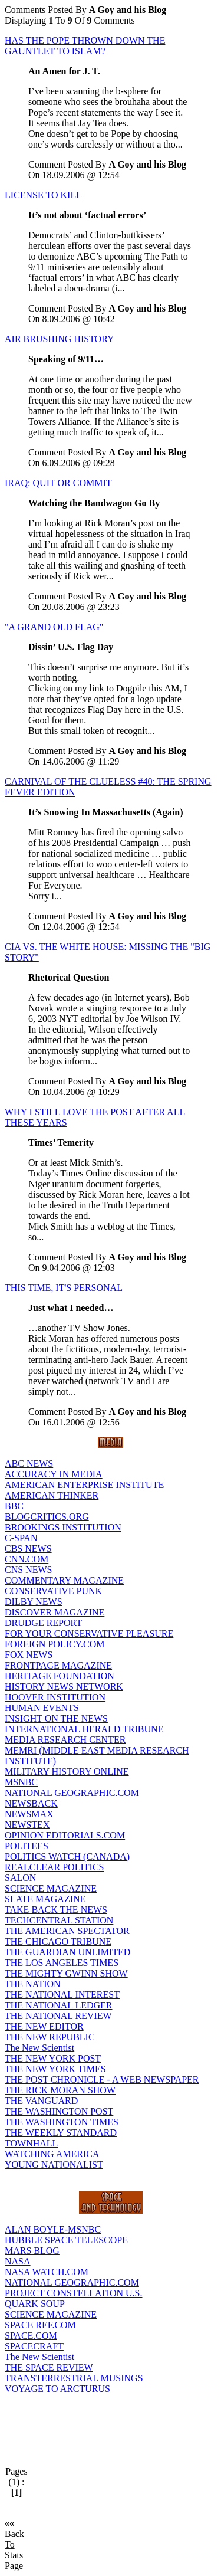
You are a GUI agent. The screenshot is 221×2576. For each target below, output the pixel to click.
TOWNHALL (31, 2143)
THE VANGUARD (41, 2101)
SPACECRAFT (34, 2346)
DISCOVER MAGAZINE (54, 1612)
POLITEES (26, 1846)
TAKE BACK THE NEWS (56, 1910)
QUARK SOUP (35, 2304)
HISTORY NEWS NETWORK (64, 1687)
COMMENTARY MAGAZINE (64, 1580)
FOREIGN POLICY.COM (55, 1644)
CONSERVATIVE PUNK (53, 1591)
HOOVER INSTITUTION (55, 1697)
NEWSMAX (29, 1814)
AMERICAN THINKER (51, 1495)
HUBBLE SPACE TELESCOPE (66, 2240)
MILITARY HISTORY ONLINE (67, 1772)
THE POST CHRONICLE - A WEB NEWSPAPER (102, 2079)
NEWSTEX (27, 1825)
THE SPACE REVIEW (49, 2367)
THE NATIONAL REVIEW (58, 2016)
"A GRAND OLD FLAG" (54, 627)
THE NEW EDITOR (44, 2026)
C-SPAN (21, 1538)
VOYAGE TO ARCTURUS (57, 2389)
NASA (18, 2261)
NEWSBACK (31, 1803)
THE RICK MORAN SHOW (60, 2090)
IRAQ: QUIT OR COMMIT (58, 483)
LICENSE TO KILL (43, 195)
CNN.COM (26, 1559)
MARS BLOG (32, 2251)
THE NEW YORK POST (53, 2058)
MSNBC (21, 1782)
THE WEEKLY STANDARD (61, 2133)
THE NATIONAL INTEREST (62, 1995)
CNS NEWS (28, 1570)
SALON (20, 1878)
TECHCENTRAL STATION (59, 1920)
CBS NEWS (28, 1548)
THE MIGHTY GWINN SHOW (66, 1973)
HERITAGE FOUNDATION (59, 1676)
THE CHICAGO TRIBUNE (58, 1941)
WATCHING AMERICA (52, 2154)
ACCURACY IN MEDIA (54, 1474)
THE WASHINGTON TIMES (61, 2122)
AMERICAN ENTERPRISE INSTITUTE (84, 1485)
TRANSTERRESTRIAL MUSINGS (74, 2378)
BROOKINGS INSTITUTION (63, 1527)
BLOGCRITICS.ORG (47, 1517)
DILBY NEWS (33, 1602)
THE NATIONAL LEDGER (58, 2005)
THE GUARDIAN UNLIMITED (67, 1952)
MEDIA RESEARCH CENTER (65, 1740)
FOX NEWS (28, 1655)
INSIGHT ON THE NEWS (56, 1718)
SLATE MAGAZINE (45, 1899)
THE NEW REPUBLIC (50, 2037)
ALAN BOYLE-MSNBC (53, 2229)
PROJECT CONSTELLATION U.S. (74, 2293)
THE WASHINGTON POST (59, 2111)
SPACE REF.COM (40, 2325)
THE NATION (33, 1984)
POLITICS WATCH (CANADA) (67, 1856)
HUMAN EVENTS (42, 1708)
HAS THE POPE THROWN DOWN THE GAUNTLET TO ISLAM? (85, 45)
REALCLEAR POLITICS (54, 1867)
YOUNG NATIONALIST (54, 2164)
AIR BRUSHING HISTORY (59, 339)
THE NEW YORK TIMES (55, 2069)
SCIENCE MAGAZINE (51, 1888)
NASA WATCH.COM (46, 2272)
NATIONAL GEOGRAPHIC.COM (72, 1793)
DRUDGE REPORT (43, 1623)
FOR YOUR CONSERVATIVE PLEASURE (89, 1633)
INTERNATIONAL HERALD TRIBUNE (84, 1729)
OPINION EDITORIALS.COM (65, 1835)
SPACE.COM (31, 2336)
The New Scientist (39, 2048)
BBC (14, 1506)
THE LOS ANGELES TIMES (61, 1963)
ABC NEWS (29, 1464)
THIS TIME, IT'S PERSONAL (64, 1288)
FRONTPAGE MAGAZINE (58, 1665)
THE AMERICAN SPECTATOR (67, 1931)
